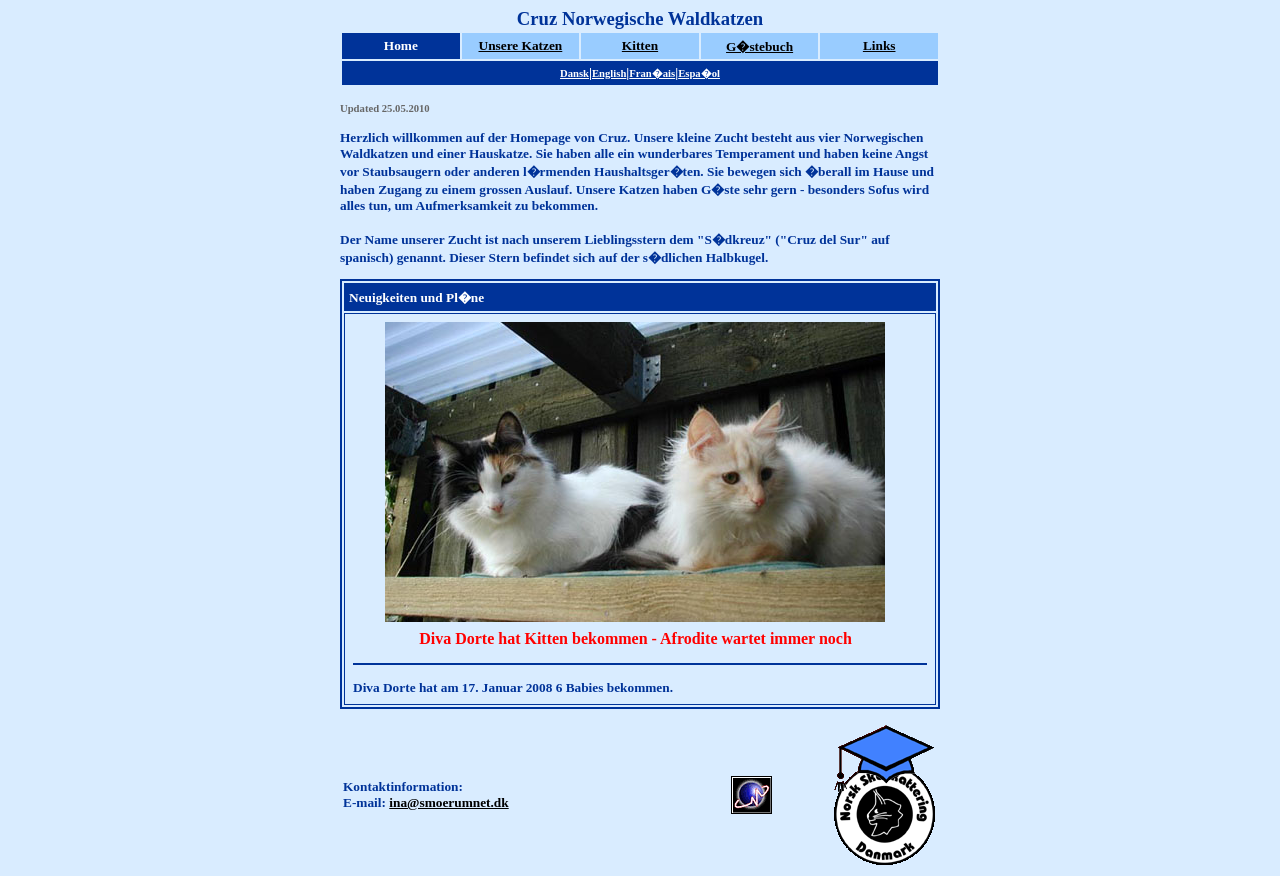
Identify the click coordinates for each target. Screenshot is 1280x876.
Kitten (640, 45)
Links (879, 45)
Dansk (574, 73)
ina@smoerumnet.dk (448, 802)
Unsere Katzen (521, 45)
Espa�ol (699, 73)
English (609, 73)
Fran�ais (652, 73)
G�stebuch (759, 46)
